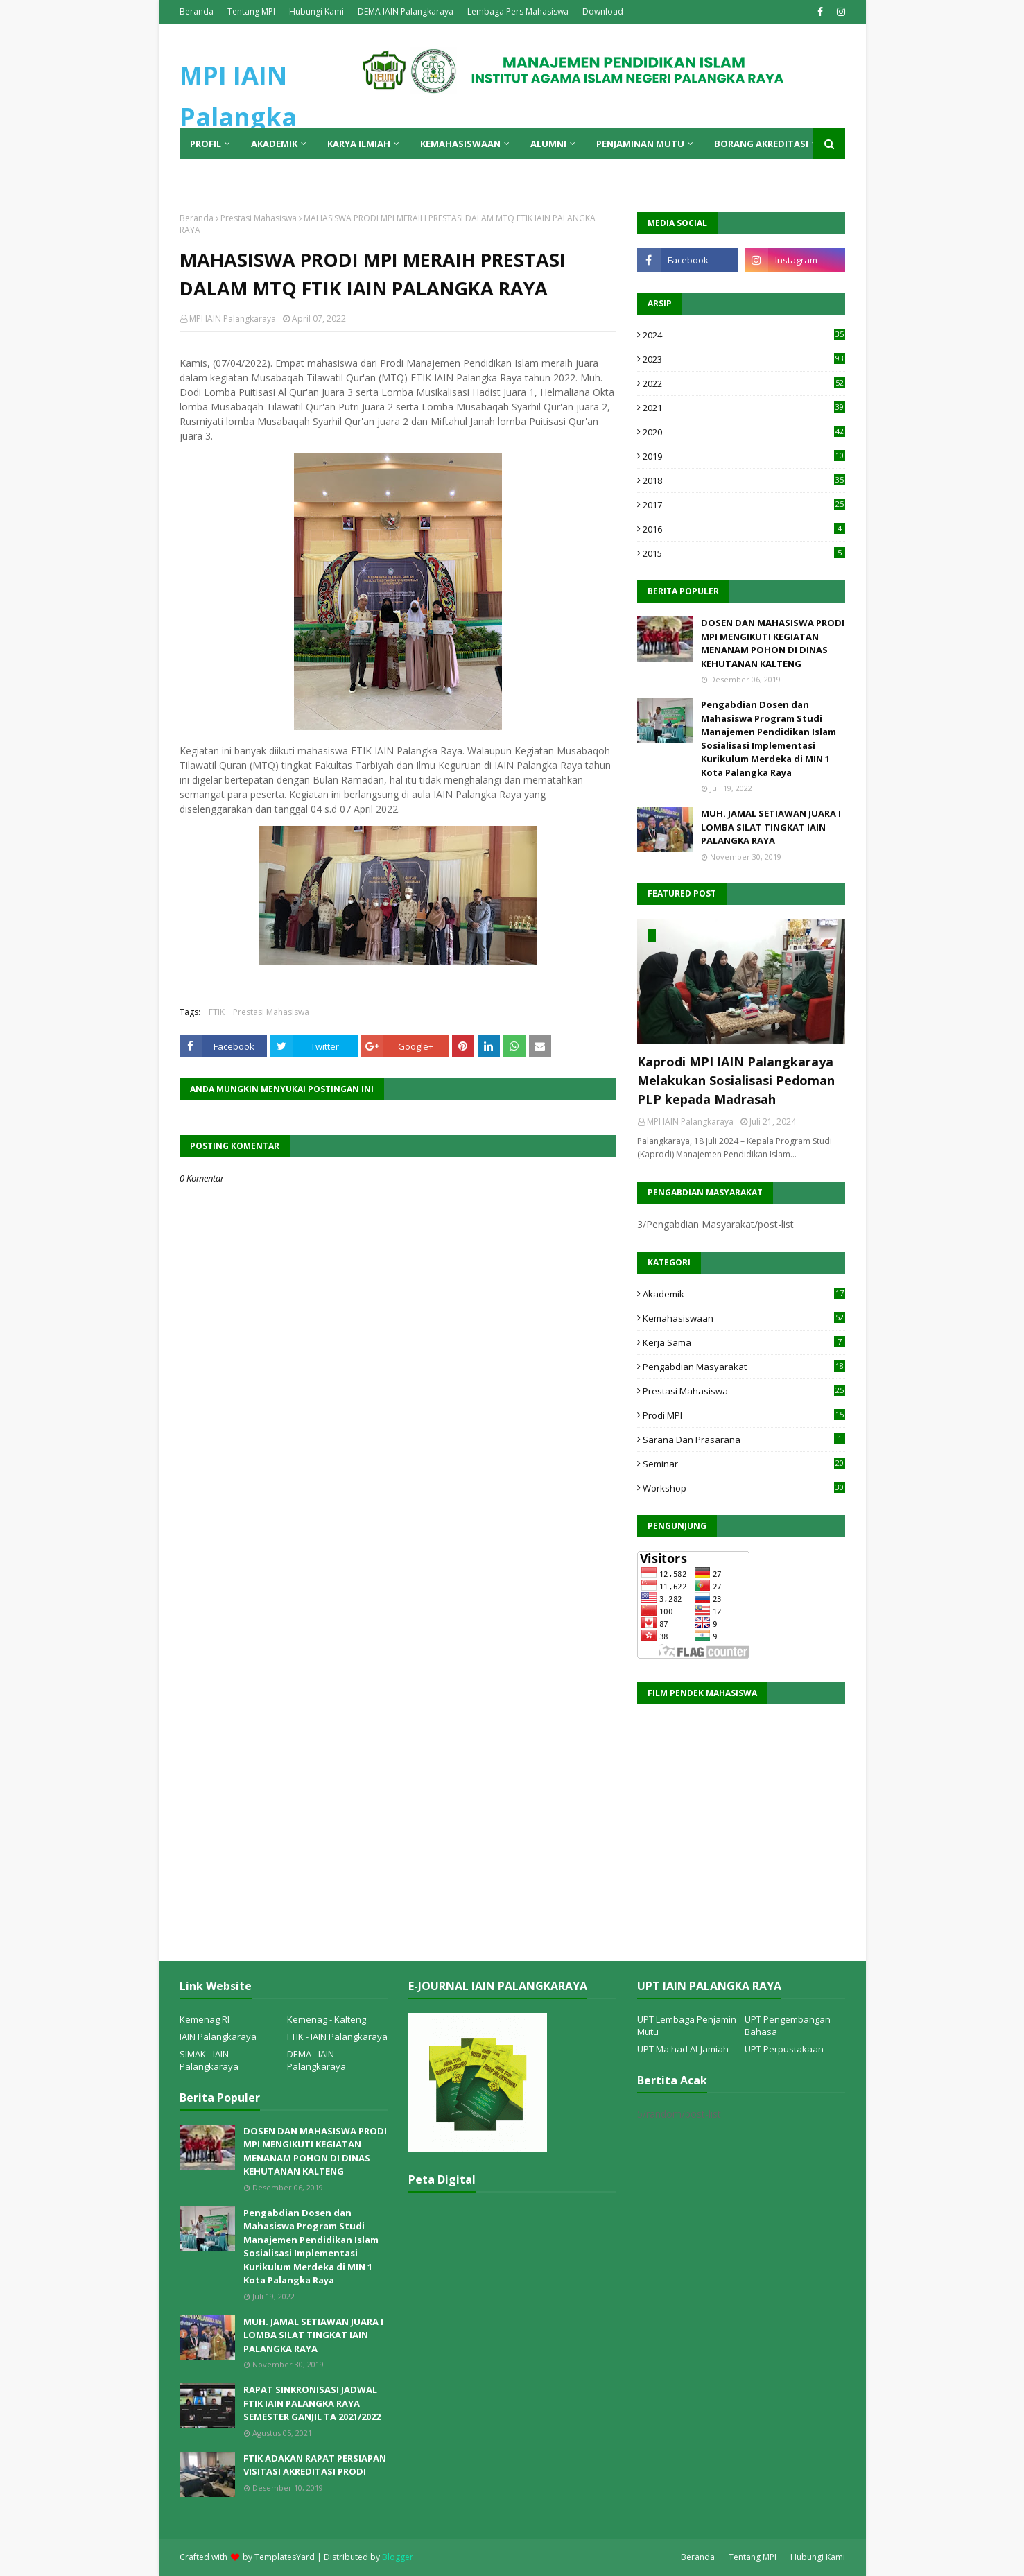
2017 (744, 505)
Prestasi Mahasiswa (258, 218)
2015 (744, 553)
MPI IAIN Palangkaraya (232, 319)
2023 (744, 359)
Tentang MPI (251, 11)
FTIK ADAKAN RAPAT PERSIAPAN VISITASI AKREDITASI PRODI (314, 2465)
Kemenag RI (204, 2019)
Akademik (744, 1294)
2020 (744, 432)
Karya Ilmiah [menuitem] (358, 143)
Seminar (744, 1464)
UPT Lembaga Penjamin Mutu (686, 2025)
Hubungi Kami (316, 11)
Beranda (197, 11)
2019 (744, 456)
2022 (744, 383)
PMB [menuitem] (200, 175)
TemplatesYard (284, 2557)
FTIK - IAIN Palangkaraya (337, 2036)
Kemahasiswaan (744, 1318)
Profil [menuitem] (205, 143)
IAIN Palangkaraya (218, 2036)
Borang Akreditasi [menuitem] (761, 143)
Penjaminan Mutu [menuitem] (640, 143)
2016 (744, 529)
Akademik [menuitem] (274, 143)
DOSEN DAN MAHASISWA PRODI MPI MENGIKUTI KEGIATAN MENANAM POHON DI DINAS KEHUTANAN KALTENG (772, 643)
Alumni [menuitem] (548, 143)
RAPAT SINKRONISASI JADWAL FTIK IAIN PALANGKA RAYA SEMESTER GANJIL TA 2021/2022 (312, 2403)
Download (602, 11)
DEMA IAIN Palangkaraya (405, 11)
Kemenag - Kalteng (326, 2019)
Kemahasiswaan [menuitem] (460, 143)
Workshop (744, 1488)
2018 (744, 480)
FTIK (217, 1012)
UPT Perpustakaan (784, 2049)
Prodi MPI (744, 1415)
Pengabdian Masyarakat (744, 1366)
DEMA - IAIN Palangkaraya (316, 2060)
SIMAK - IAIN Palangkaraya (209, 2060)
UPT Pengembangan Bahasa (788, 2025)
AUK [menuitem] (240, 175)
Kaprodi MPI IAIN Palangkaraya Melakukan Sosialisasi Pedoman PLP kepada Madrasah (736, 1080)
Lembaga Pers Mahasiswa (518, 11)
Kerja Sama (744, 1342)
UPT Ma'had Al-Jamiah (683, 2049)
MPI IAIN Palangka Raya (238, 116)
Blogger (397, 2557)
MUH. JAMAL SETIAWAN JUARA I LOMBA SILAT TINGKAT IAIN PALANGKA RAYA (771, 827)
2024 (744, 335)
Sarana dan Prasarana (744, 1439)
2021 (744, 407)
